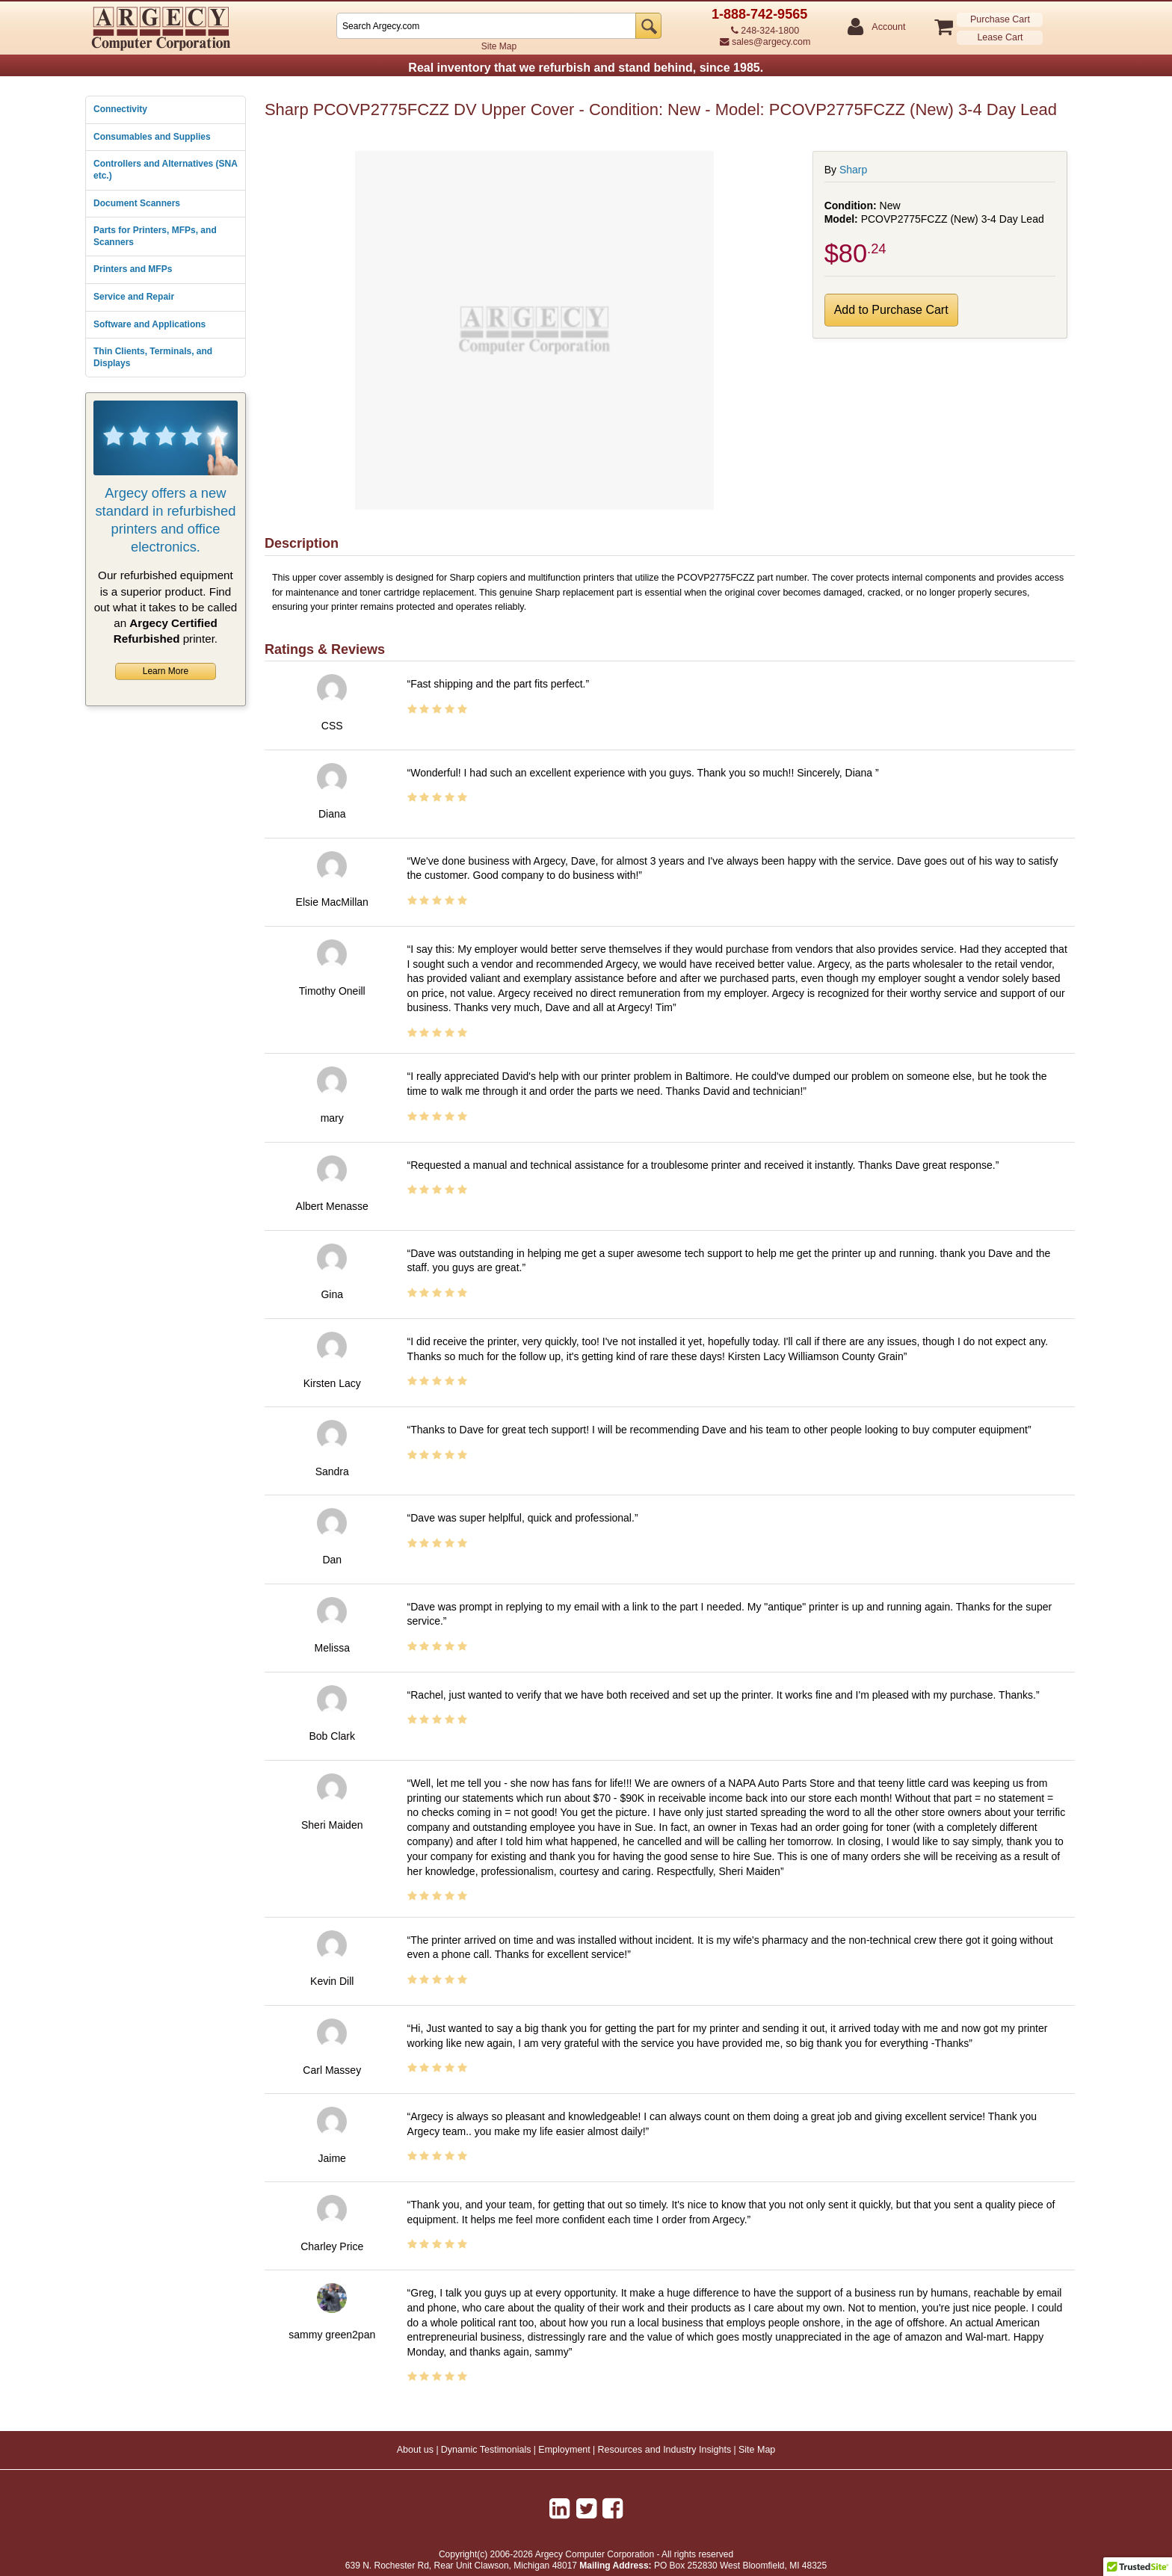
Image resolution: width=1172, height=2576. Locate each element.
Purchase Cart (1000, 19)
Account (887, 27)
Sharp (853, 170)
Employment (564, 2449)
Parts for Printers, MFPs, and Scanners (155, 236)
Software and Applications (149, 324)
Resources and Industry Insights (665, 2449)
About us (415, 2449)
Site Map (498, 46)
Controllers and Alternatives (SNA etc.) (165, 169)
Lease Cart (1000, 37)
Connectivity (120, 109)
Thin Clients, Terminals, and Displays (152, 357)
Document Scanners (136, 203)
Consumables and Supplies (152, 137)
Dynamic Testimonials (486, 2449)
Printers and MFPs (132, 269)
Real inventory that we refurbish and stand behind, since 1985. (585, 67)
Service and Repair (133, 296)
